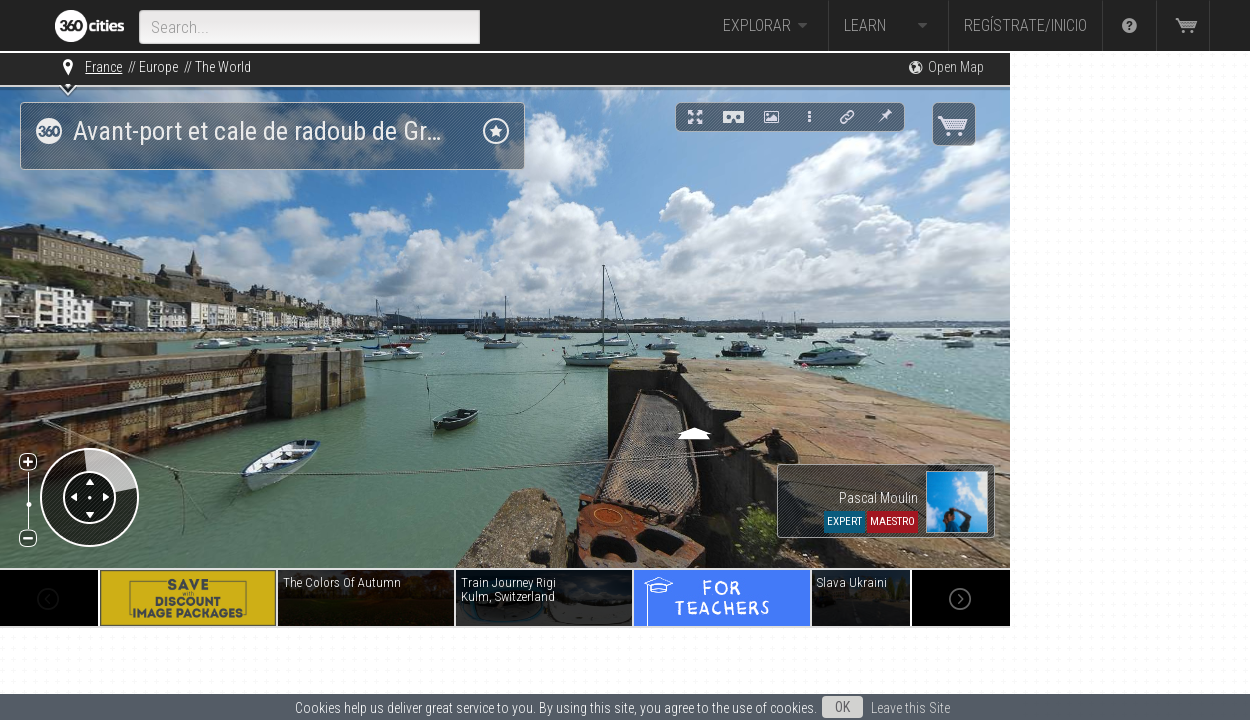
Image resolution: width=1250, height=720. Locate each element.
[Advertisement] (1110, 352)
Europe (158, 67)
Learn (888, 26)
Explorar (768, 26)
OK (842, 707)
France (103, 67)
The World (223, 67)
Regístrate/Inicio (1025, 25)
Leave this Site (910, 708)
